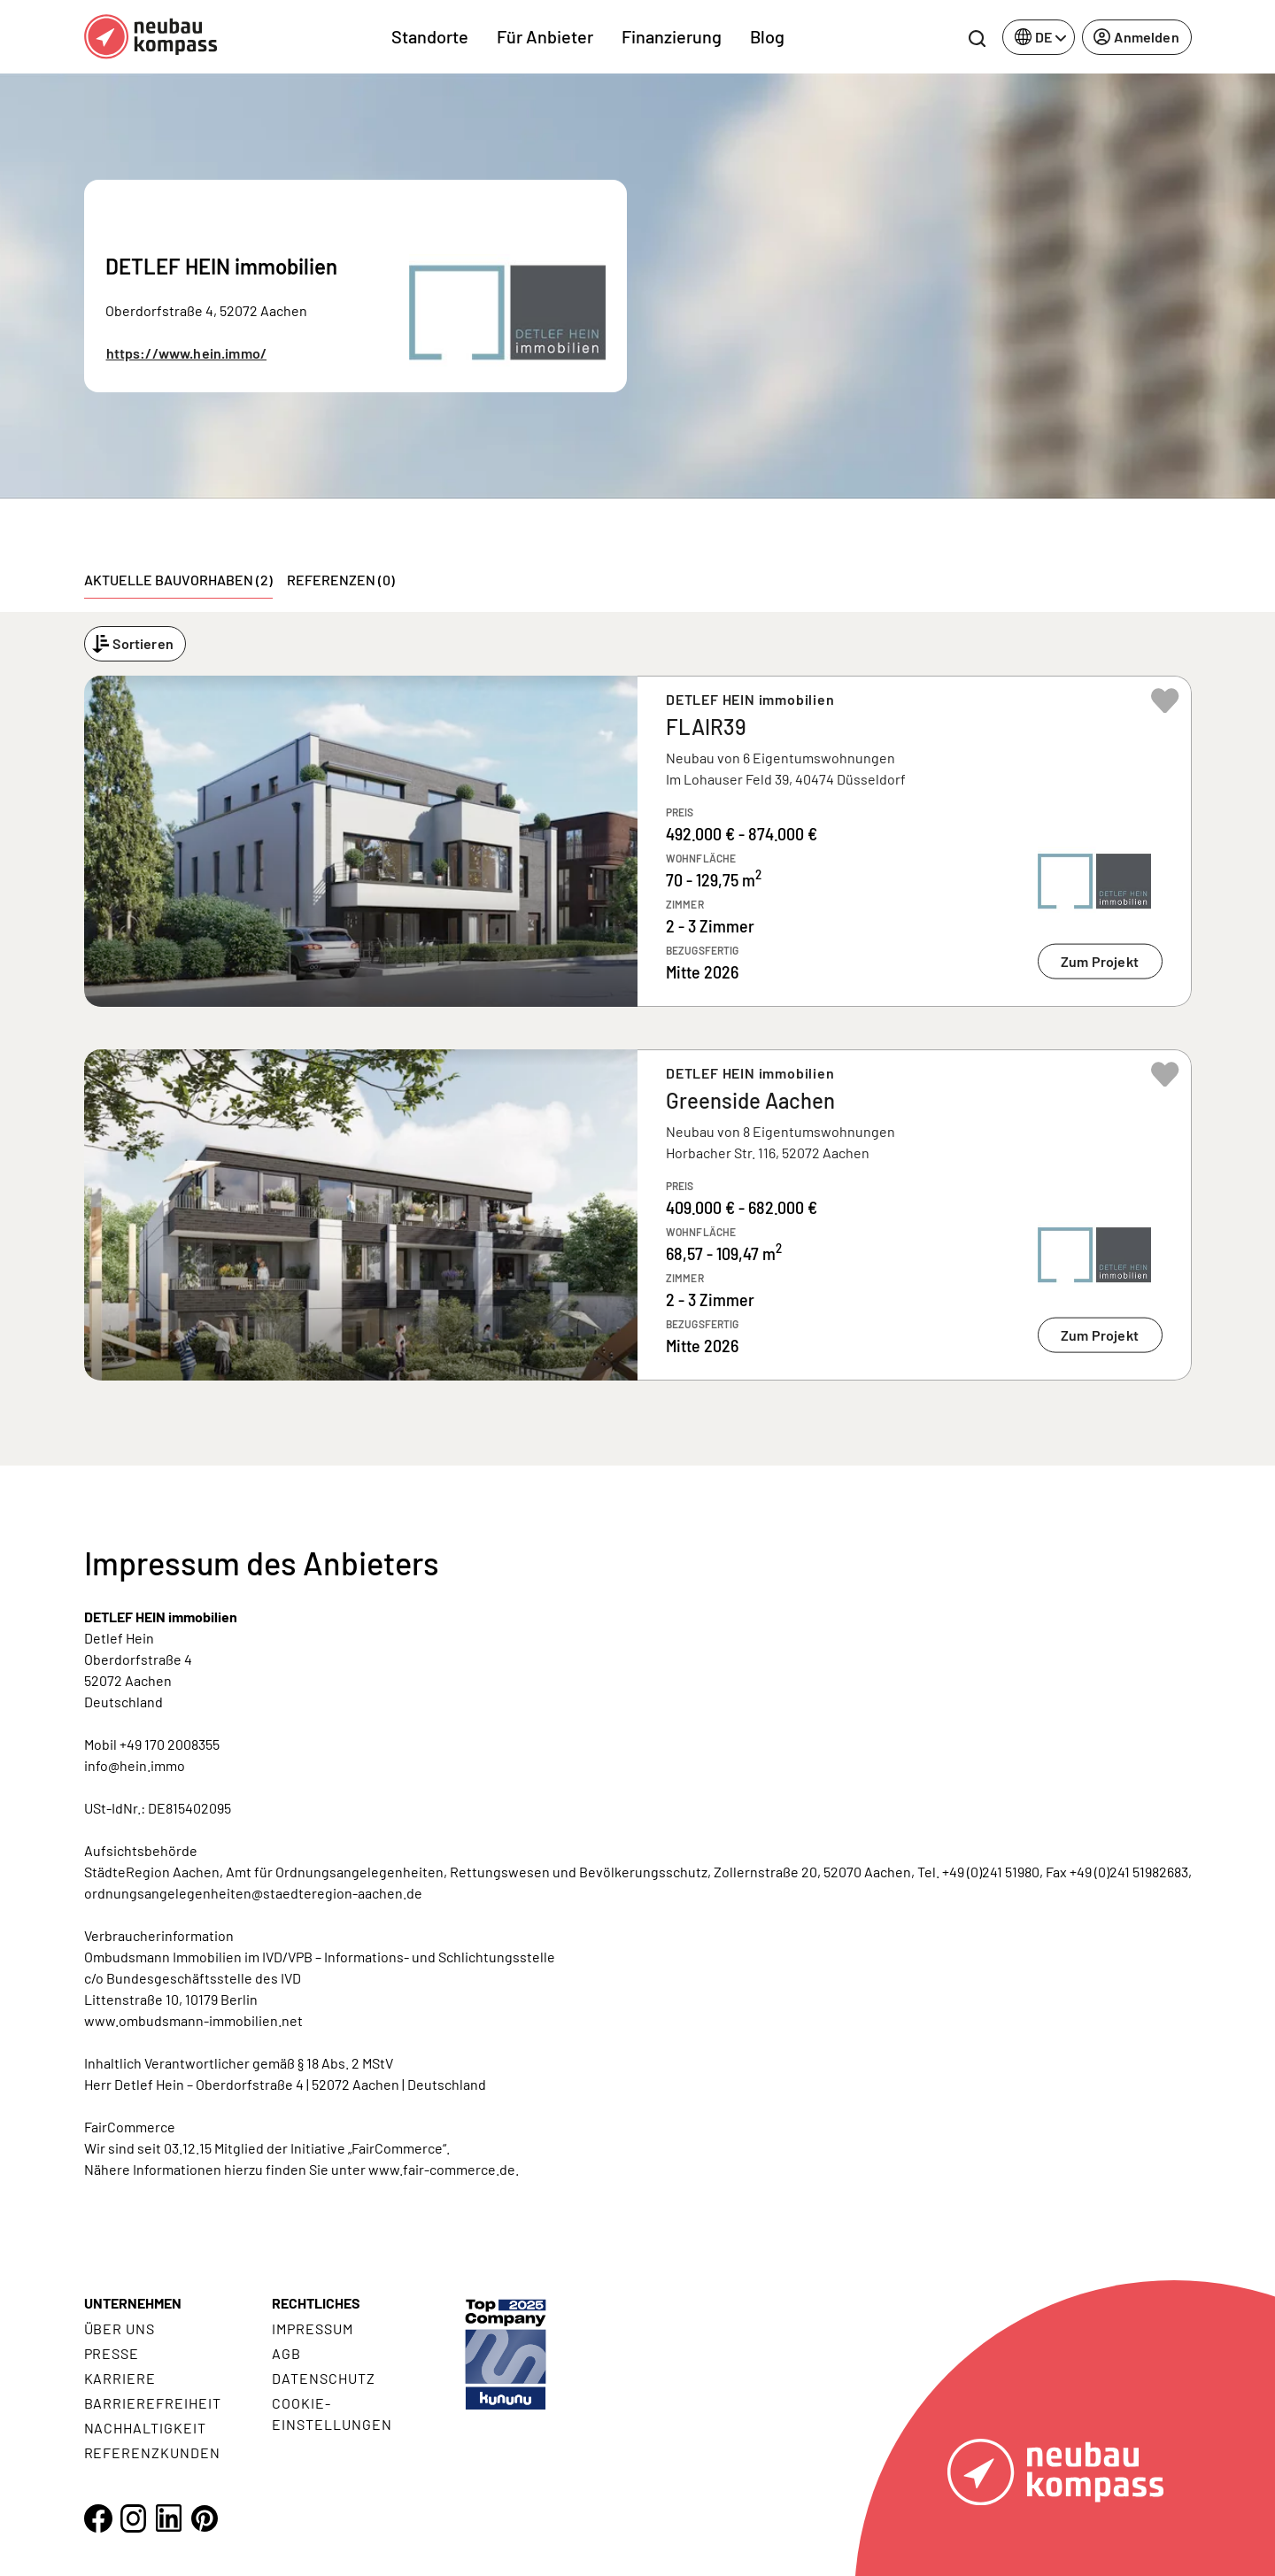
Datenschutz (323, 2378)
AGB (286, 2353)
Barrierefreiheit (152, 2402)
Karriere (120, 2378)
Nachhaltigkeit (145, 2427)
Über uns (120, 2328)
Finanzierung (672, 36)
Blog (767, 36)
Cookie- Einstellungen (331, 2413)
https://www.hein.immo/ (186, 352)
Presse (112, 2353)
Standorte (429, 36)
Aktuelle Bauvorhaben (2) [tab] (178, 579)
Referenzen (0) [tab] (341, 579)
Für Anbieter (545, 36)
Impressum (312, 2328)
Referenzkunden (152, 2452)
